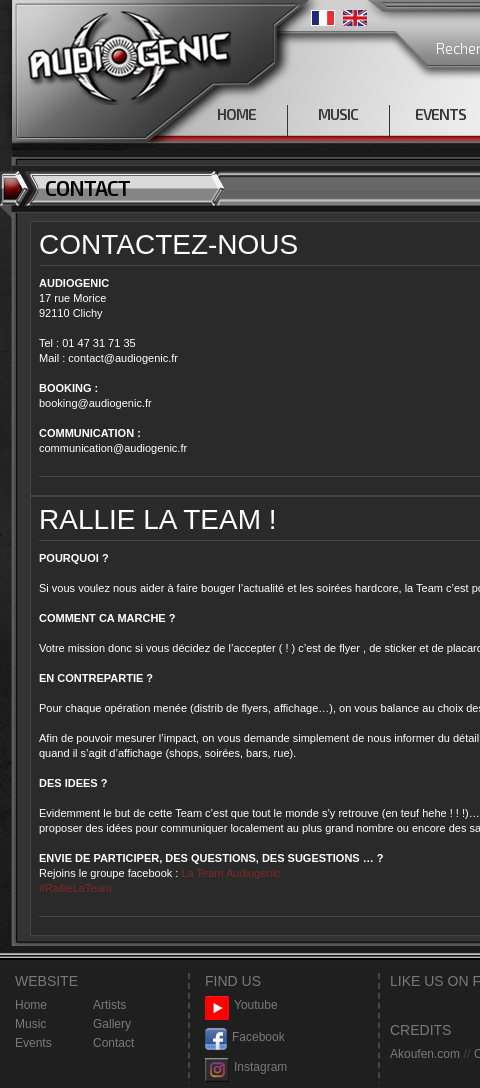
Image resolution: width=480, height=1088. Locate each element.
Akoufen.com (425, 1054)
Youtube (241, 1005)
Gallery (112, 1024)
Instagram (246, 1067)
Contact (113, 1043)
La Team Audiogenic (229, 873)
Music (30, 1024)
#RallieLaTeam (75, 888)
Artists (109, 1005)
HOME (236, 114)
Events (33, 1043)
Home (31, 1005)
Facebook (245, 1037)
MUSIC (338, 114)
